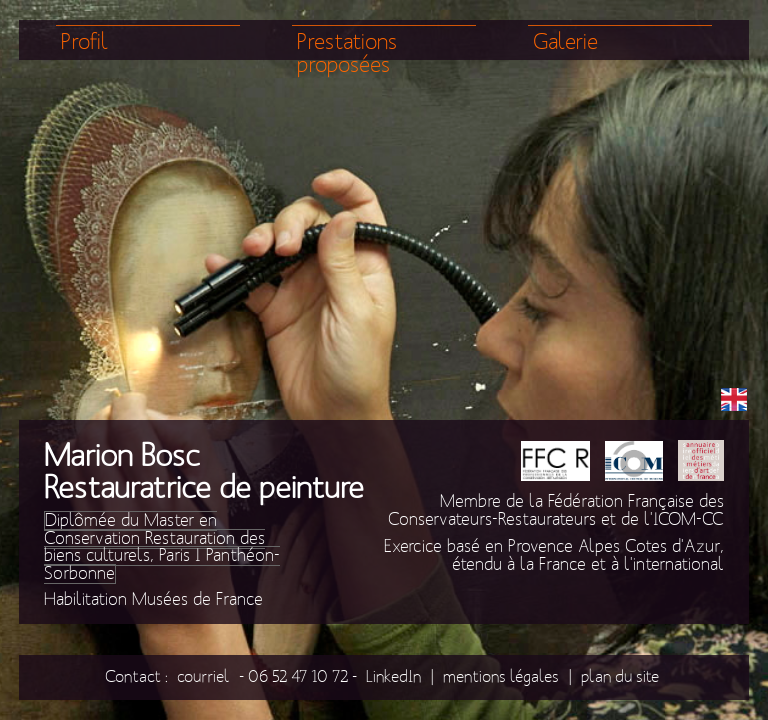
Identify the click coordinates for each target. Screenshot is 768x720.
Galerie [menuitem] (565, 42)
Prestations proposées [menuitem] (347, 54)
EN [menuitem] (734, 398)
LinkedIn (393, 676)
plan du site (620, 676)
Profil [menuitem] (85, 42)
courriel (203, 676)
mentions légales (501, 676)
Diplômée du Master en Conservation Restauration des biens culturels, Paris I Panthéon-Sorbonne (162, 547)
